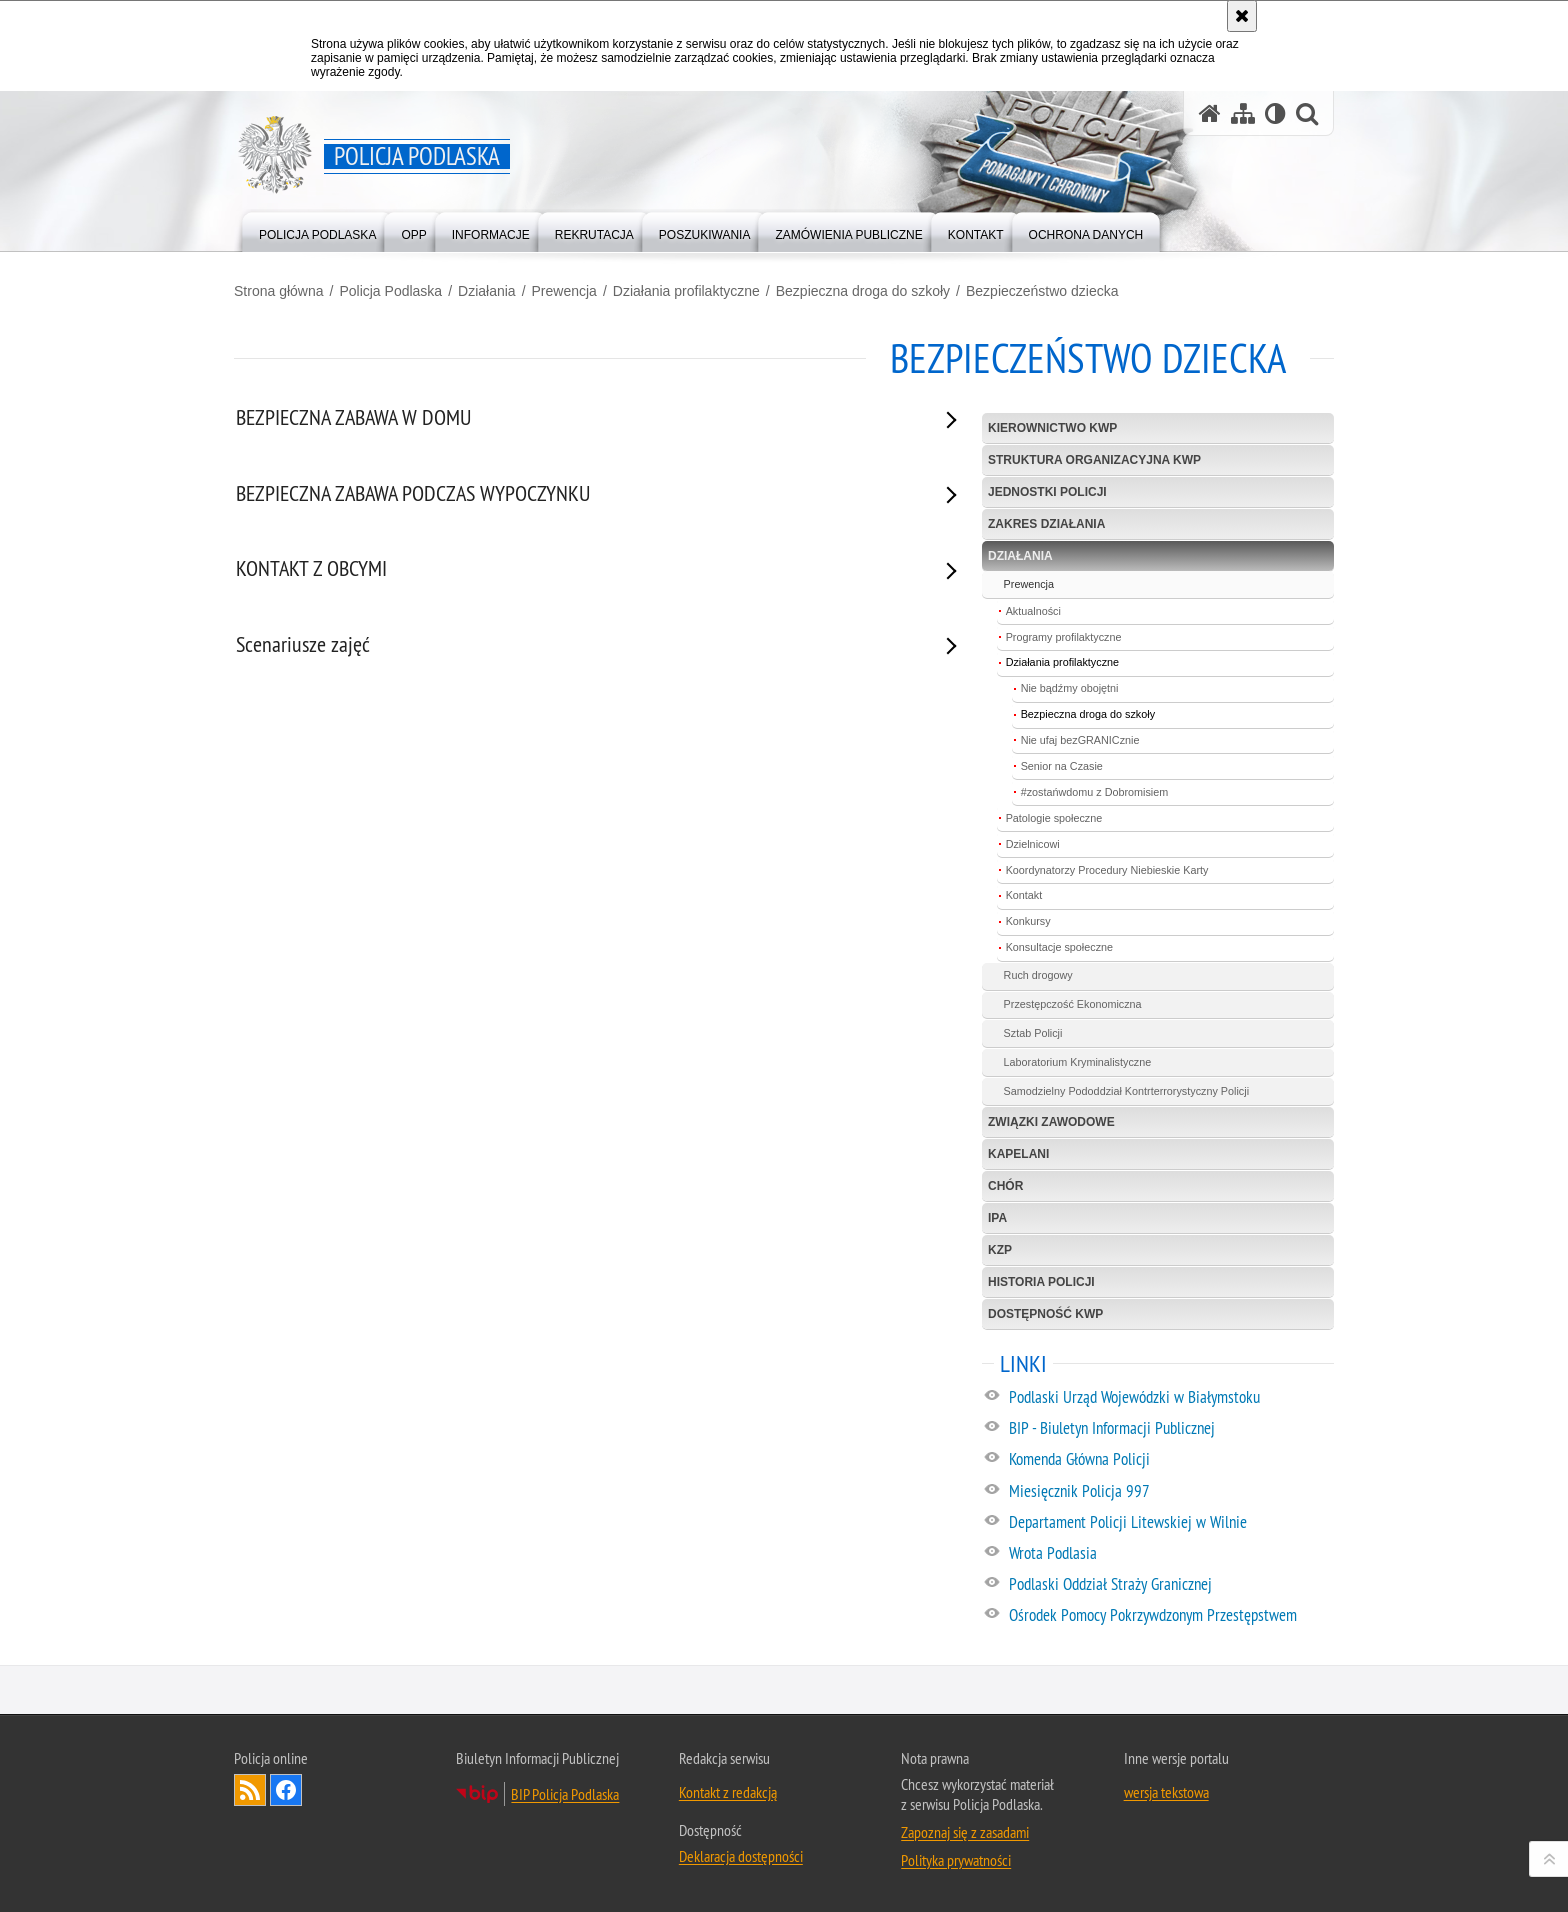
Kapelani (1018, 1154)
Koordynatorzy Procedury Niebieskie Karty (1107, 870)
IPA (997, 1218)
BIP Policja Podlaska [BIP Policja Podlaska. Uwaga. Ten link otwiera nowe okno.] (565, 1794)
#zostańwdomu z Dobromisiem (1095, 792)
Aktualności (1033, 611)
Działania (487, 291)
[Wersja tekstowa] (1275, 113)
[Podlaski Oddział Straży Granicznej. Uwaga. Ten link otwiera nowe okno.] (1170, 1585)
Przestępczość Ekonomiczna (1073, 1004)
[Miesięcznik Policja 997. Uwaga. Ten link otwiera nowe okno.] (1170, 1492)
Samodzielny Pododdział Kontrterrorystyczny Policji (1126, 1091)
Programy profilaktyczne (1064, 637)
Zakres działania (1046, 524)
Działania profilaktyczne (686, 291)
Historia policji (1041, 1282)
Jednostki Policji (1047, 492)
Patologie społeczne (1054, 818)
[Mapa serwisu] (1243, 113)
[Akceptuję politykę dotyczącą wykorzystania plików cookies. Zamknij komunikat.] (1242, 16)
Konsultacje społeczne (1059, 947)
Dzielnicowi (1033, 844)
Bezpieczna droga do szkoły (863, 291)
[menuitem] (317, 230)
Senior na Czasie (1062, 766)
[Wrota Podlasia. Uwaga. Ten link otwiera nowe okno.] (1170, 1554)
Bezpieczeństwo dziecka (1042, 291)
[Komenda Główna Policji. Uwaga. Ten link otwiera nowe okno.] (1170, 1460)
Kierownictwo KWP (1052, 428)
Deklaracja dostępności (741, 1856)
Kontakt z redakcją (728, 1792)
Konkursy (1028, 921)
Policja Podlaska (390, 291)
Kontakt (1024, 895)
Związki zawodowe (1051, 1122)
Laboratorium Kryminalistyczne (1078, 1062)
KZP (1000, 1250)
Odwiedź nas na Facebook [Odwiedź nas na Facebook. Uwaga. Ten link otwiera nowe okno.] (286, 1790)
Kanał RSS (250, 1790)
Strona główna (279, 291)
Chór (1005, 1186)
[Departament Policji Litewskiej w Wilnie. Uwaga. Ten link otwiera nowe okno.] (1170, 1523)
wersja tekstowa (1166, 1792)
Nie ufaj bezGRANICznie (1080, 740)
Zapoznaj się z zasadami (965, 1832)
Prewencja (564, 291)
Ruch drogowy (1038, 975)
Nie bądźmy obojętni (1070, 688)
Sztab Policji (1033, 1033)
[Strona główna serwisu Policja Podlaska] (1210, 113)
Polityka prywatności (956, 1860)
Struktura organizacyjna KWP (1094, 460)
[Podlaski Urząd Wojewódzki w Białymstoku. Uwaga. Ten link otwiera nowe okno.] (1170, 1398)
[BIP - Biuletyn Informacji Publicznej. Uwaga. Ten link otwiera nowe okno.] (1170, 1429)
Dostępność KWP (1045, 1314)
